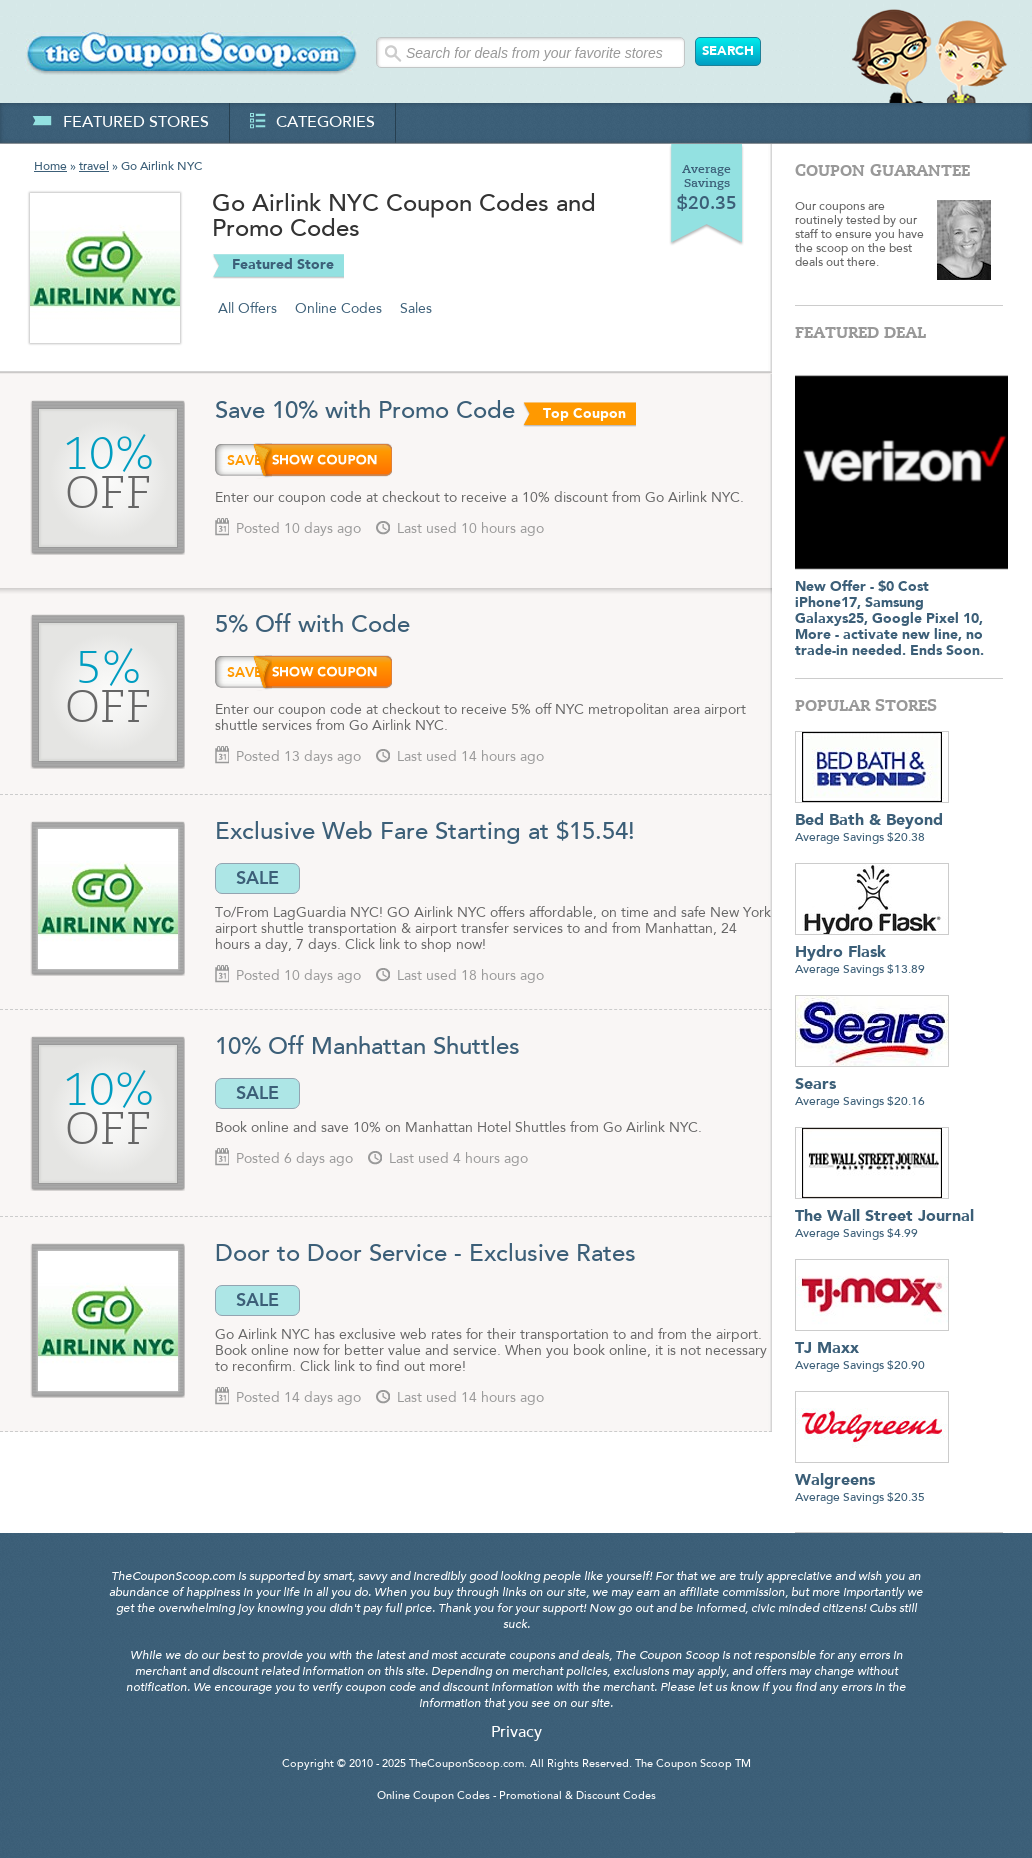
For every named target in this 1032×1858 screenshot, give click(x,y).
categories (312, 123)
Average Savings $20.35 (872, 1481)
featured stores (120, 123)
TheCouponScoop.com (466, 1764)
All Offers (247, 309)
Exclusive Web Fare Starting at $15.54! (425, 833)
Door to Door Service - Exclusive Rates (425, 1255)
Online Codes (338, 309)
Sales (416, 309)
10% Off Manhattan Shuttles (371, 1048)
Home (50, 167)
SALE (257, 878)
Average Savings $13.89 (872, 953)
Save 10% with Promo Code (365, 412)
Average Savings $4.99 (884, 1217)
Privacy (516, 1733)
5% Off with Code (312, 626)
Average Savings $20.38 (872, 821)
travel (94, 167)
